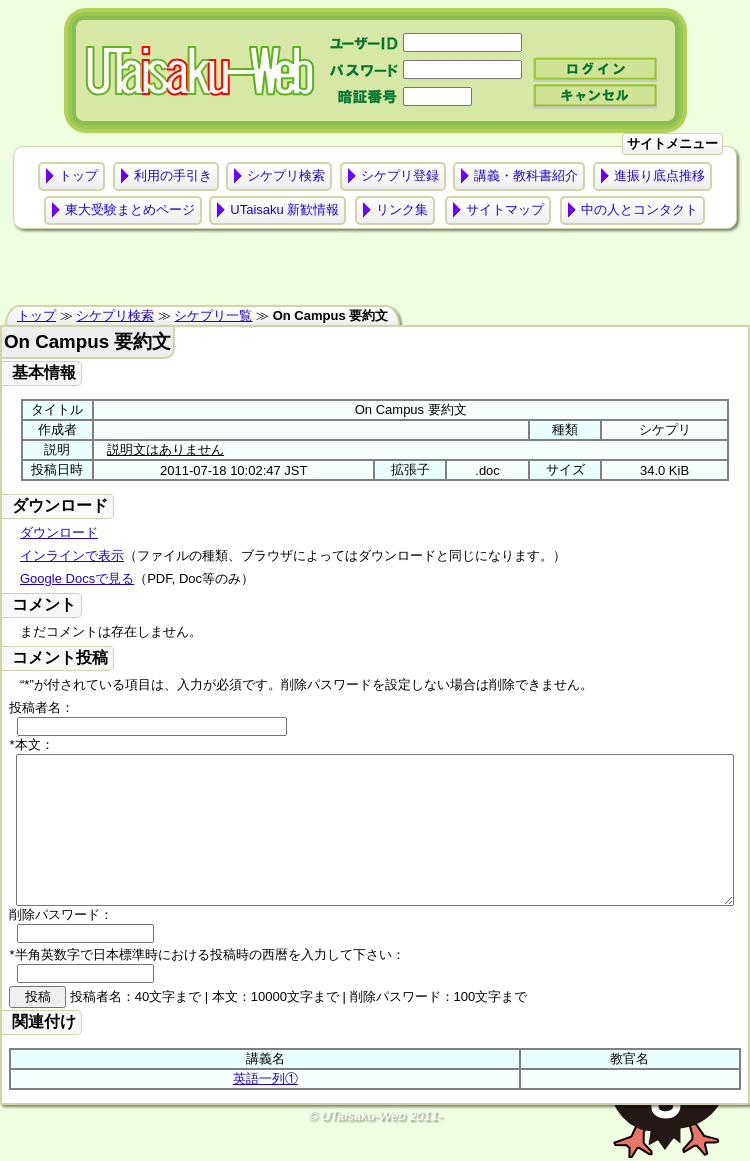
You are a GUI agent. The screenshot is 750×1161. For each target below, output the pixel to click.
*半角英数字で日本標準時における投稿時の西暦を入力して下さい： (206, 984)
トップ (78, 175)
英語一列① (265, 1108)
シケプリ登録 (400, 175)
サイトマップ (505, 209)
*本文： (31, 744)
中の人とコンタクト (639, 209)
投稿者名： (41, 707)
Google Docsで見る (77, 578)
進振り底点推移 (659, 175)
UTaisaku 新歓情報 (284, 209)
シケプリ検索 (286, 175)
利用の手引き (173, 175)
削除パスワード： (61, 944)
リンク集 (402, 209)
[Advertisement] (375, 272)
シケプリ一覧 (213, 315)
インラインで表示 (72, 555)
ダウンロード (59, 532)
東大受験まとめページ (130, 209)
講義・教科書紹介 (526, 175)
